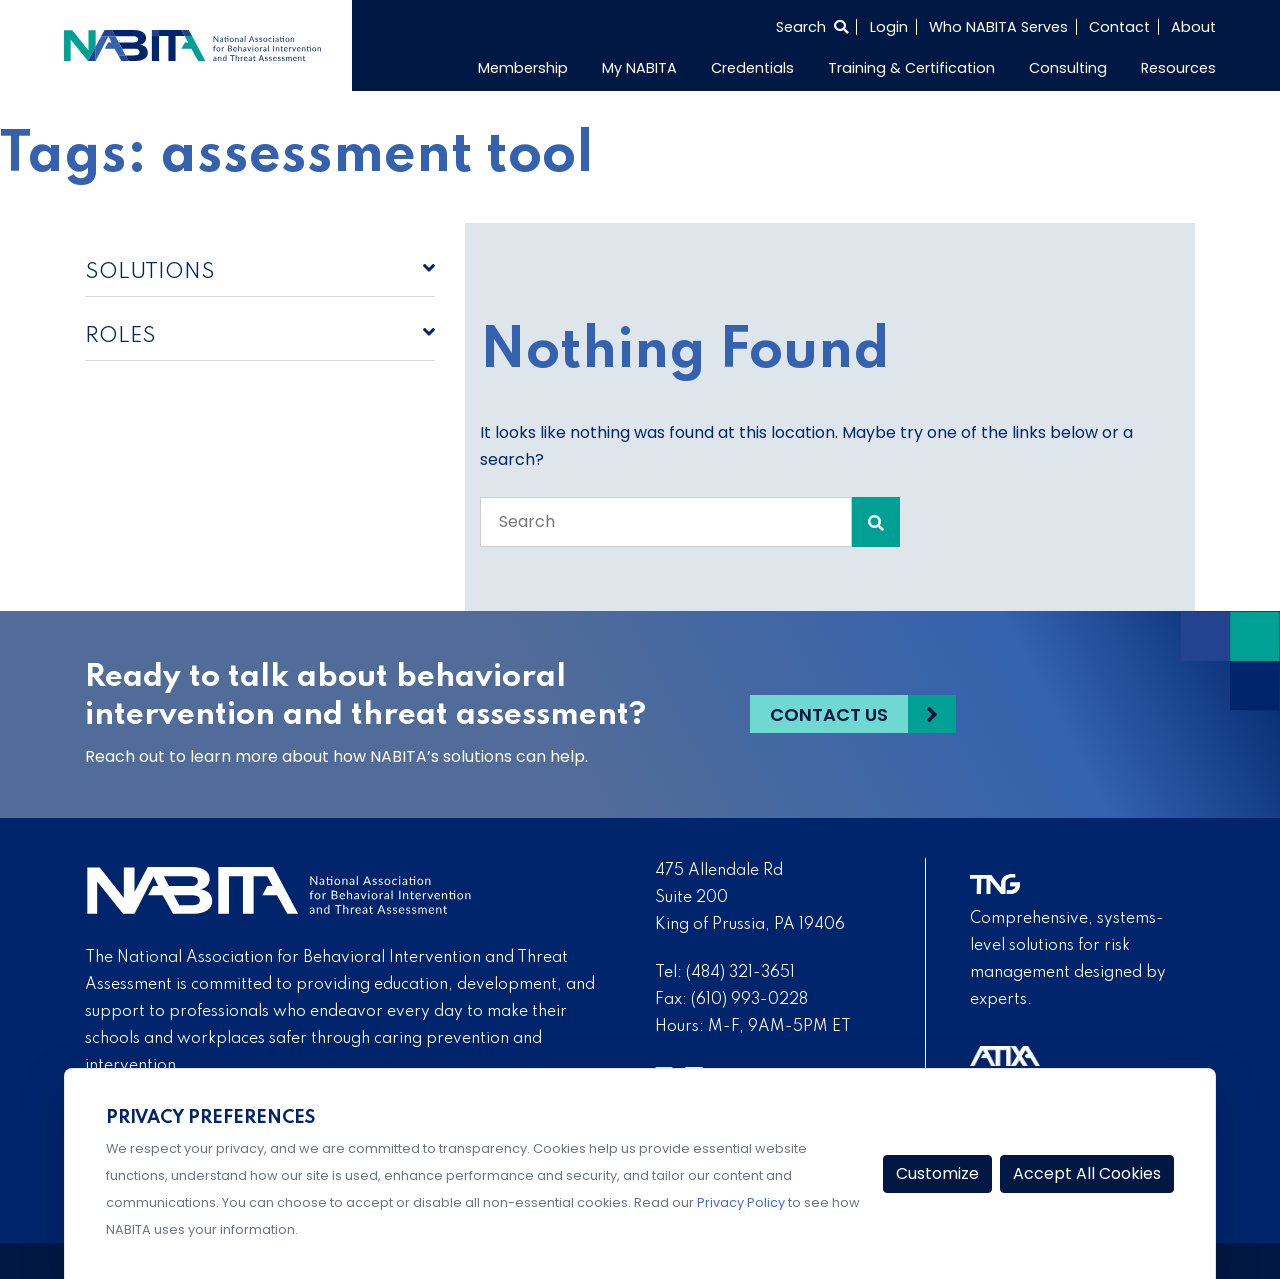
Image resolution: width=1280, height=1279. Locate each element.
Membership (523, 68)
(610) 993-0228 (749, 1000)
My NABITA (639, 68)
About (1193, 27)
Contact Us (829, 714)
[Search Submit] (876, 522)
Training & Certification (911, 68)
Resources (1178, 68)
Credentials (752, 68)
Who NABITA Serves (998, 27)
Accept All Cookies (1087, 1173)
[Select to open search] (812, 27)
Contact (1119, 27)
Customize (937, 1173)
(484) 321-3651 (740, 973)
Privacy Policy (741, 1202)
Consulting (1068, 68)
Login (889, 27)
